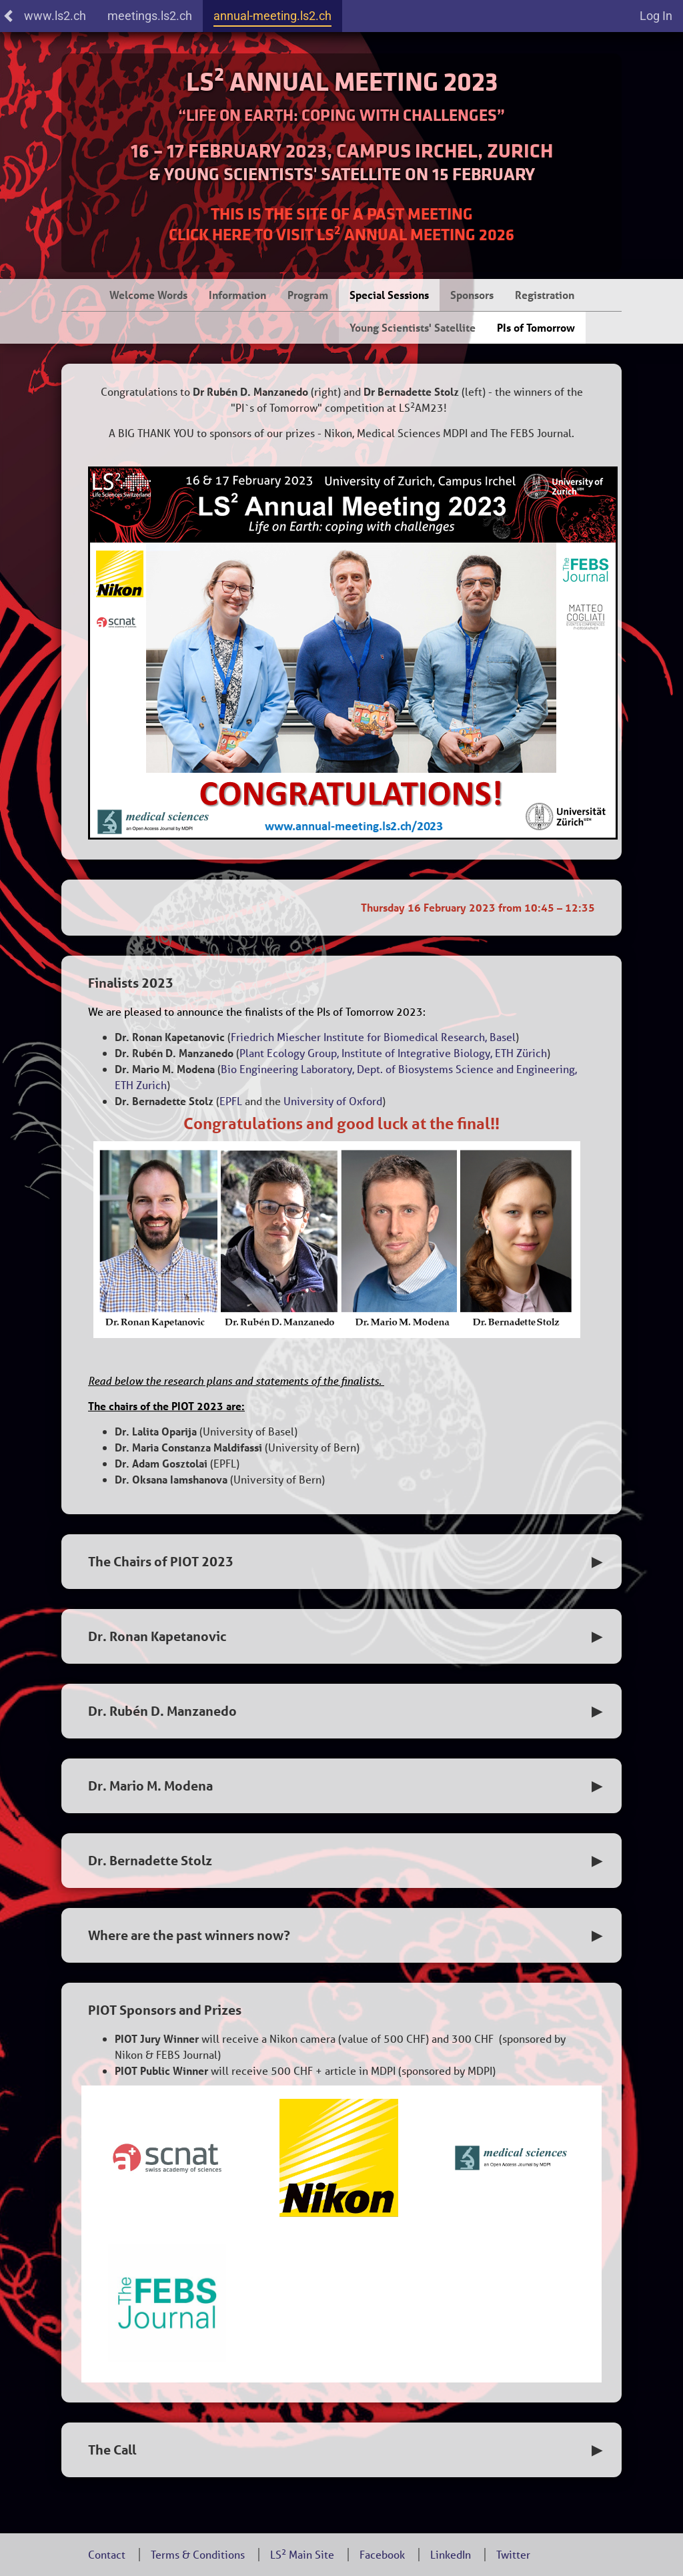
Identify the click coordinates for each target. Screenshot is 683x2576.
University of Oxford (332, 1101)
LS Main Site (302, 2554)
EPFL (230, 1101)
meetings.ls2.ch (149, 16)
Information (237, 295)
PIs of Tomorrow (536, 327)
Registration (544, 295)
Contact (106, 2554)
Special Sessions (389, 295)
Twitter (513, 2554)
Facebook (382, 2554)
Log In (656, 16)
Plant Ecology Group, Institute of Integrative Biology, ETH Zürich (393, 1053)
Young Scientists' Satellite (413, 327)
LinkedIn (450, 2554)
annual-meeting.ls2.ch (272, 16)
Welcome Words (148, 295)
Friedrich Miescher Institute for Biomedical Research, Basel (373, 1037)
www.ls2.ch (44, 16)
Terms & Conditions (198, 2554)
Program (307, 295)
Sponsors (472, 295)
